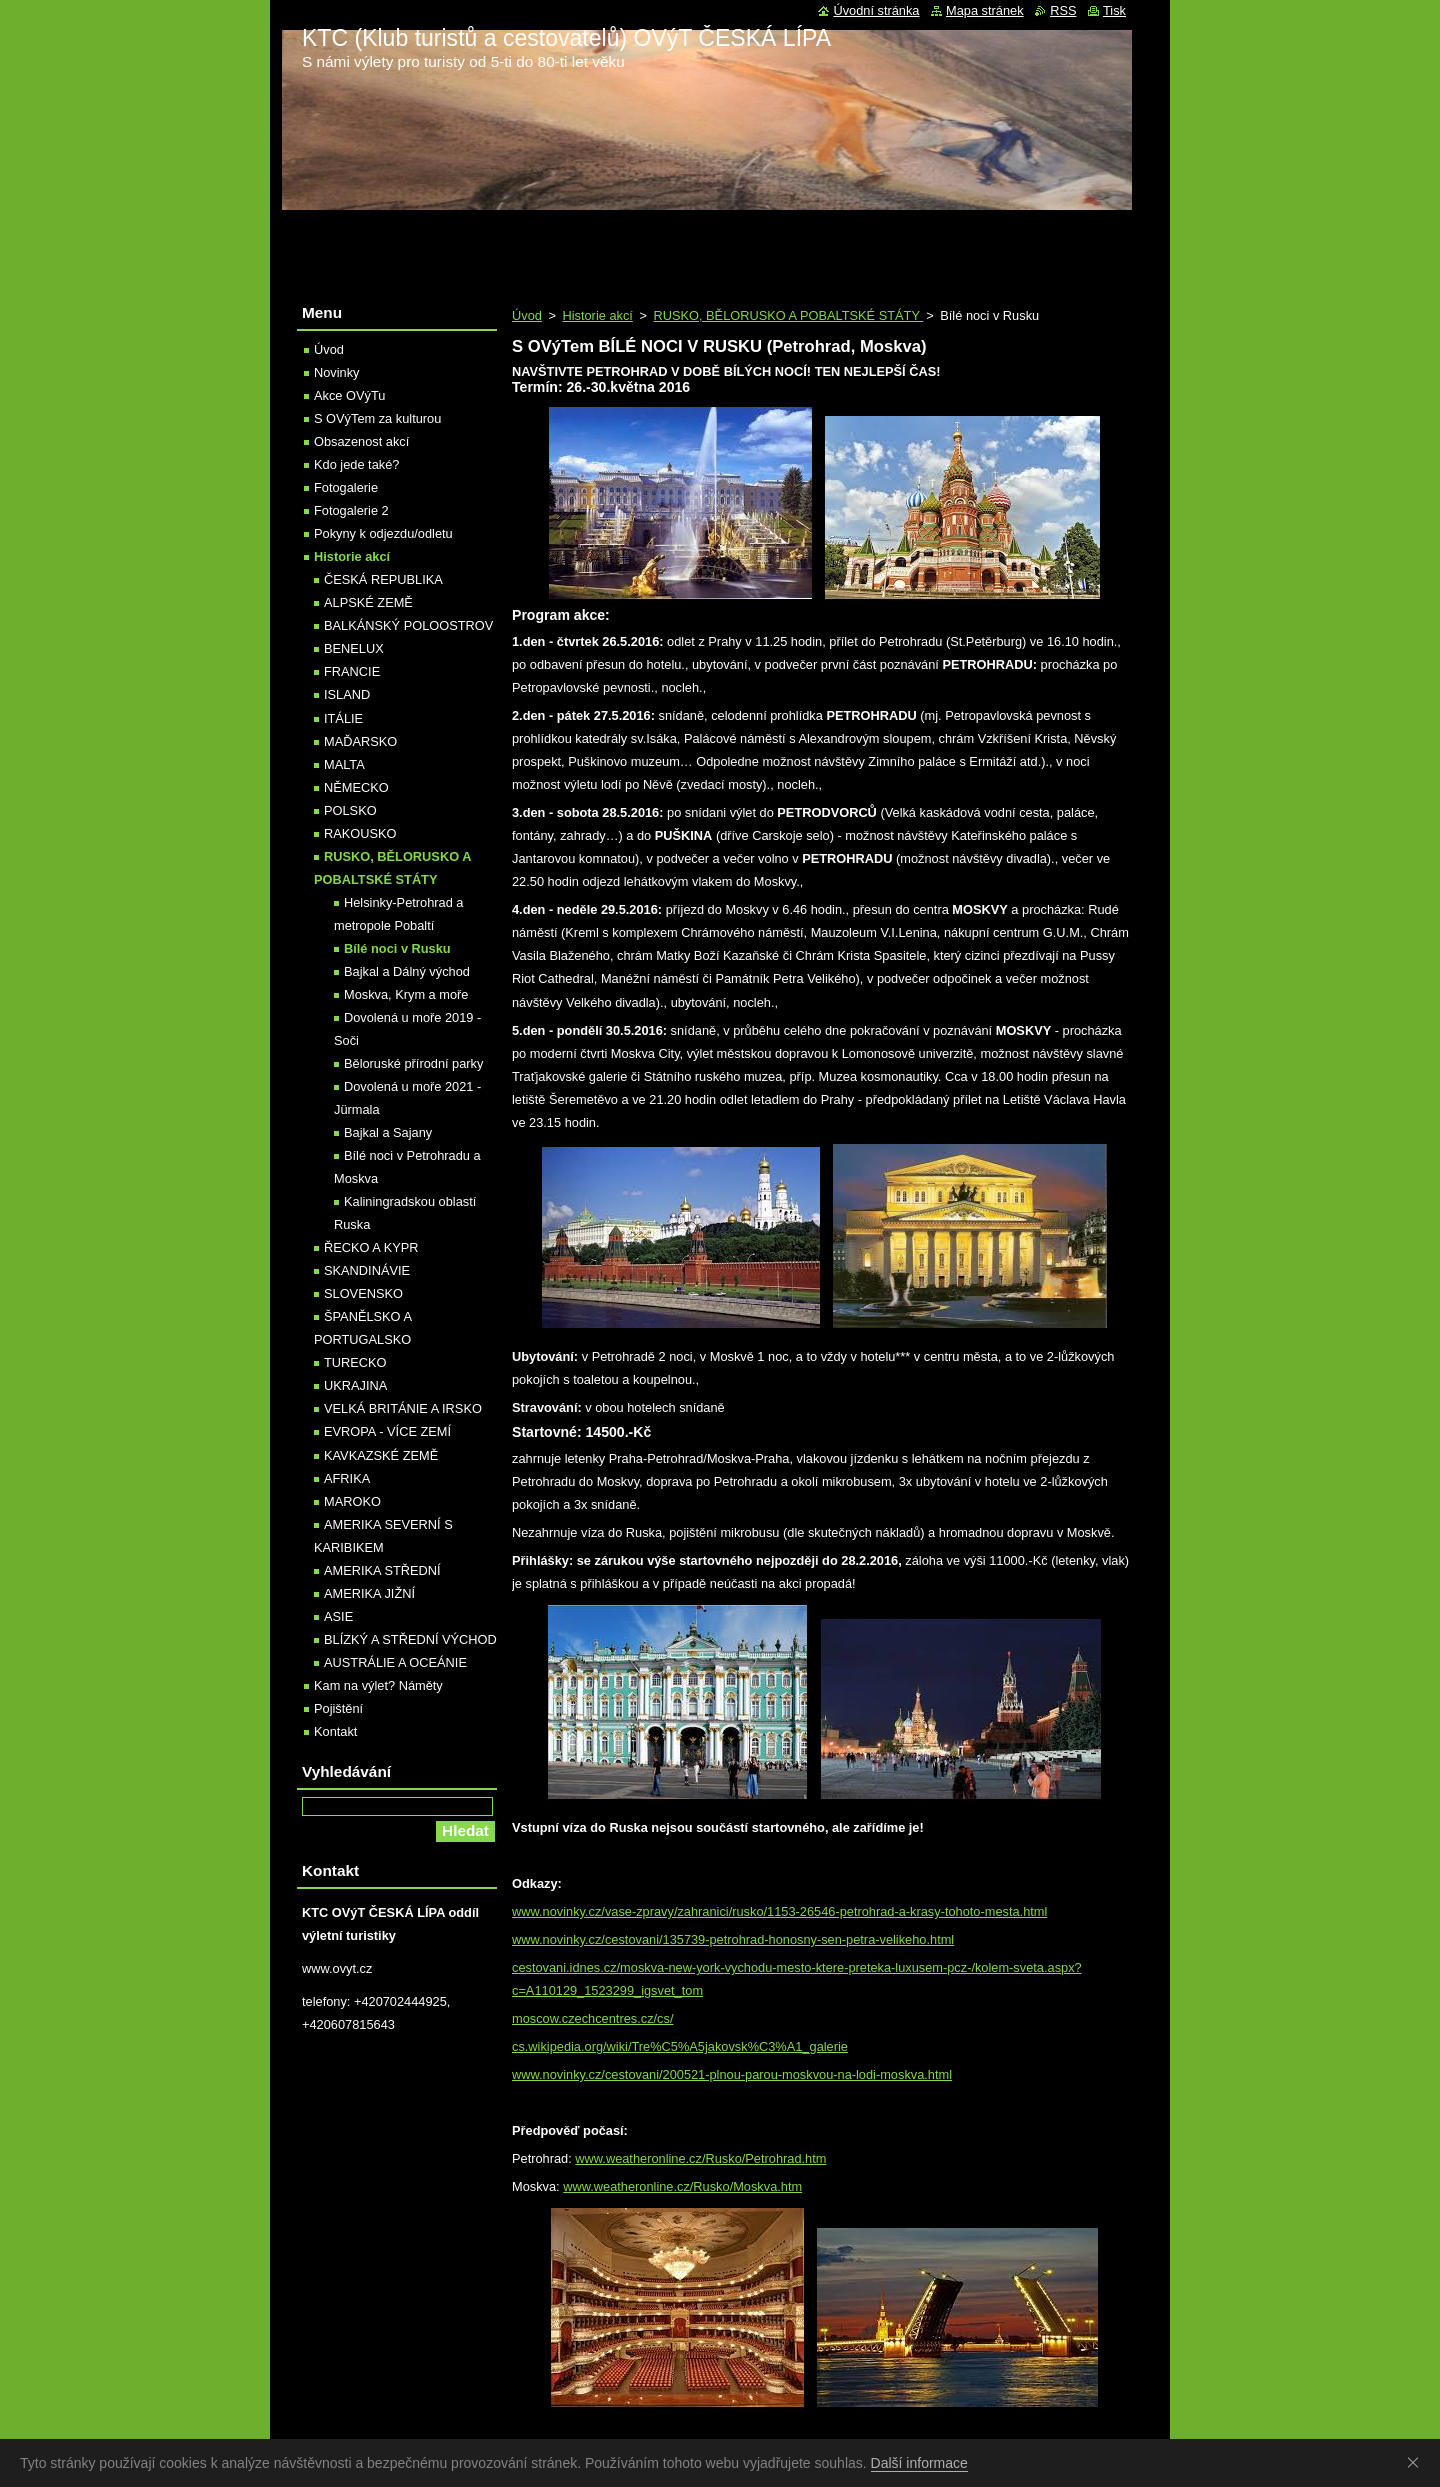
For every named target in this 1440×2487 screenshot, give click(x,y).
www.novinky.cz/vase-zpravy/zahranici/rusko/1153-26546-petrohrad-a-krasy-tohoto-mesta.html (779, 1911)
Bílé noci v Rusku (397, 948)
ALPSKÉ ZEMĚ (368, 602)
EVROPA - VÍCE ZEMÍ (387, 1431)
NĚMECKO (356, 787)
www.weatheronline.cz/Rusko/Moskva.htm (682, 2186)
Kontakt (335, 1731)
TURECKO (355, 1362)
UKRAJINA (355, 1385)
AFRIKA (347, 1478)
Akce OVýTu (349, 395)
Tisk (1114, 10)
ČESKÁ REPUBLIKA (383, 579)
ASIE (338, 1616)
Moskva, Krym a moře (406, 994)
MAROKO (352, 1501)
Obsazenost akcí (361, 441)
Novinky (337, 372)
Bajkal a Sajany (388, 1132)
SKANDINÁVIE (367, 1270)
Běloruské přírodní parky (413, 1063)
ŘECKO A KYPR (371, 1247)
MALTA (344, 764)
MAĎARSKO (360, 741)
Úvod (527, 315)
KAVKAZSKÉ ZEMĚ (381, 1455)
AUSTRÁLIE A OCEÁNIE (395, 1662)
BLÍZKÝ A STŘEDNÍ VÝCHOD (410, 1639)
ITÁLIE (343, 718)
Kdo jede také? (356, 464)
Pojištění (338, 1708)
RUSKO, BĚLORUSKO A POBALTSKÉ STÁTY (788, 315)
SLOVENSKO (363, 1293)
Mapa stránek (985, 10)
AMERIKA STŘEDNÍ (382, 1570)
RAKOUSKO (360, 833)
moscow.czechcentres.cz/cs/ (592, 2018)
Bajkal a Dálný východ (407, 971)
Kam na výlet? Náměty (378, 1685)
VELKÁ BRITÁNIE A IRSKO (403, 1408)
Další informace (919, 2463)
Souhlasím (1417, 2462)
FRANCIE (352, 671)
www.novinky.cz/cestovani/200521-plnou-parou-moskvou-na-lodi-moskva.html (732, 2074)
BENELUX (354, 648)
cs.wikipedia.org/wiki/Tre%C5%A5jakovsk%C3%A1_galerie (680, 2046)
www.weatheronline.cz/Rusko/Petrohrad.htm (700, 2158)
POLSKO (350, 810)
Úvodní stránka (876, 10)
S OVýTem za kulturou (377, 418)
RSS (1063, 10)
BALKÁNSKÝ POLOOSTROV (408, 625)
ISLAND (347, 694)
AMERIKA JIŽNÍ (369, 1593)
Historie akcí (597, 315)
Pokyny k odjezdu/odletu (383, 533)
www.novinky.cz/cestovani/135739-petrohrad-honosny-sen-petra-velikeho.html (733, 1939)
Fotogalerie (346, 487)
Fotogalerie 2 (351, 510)
